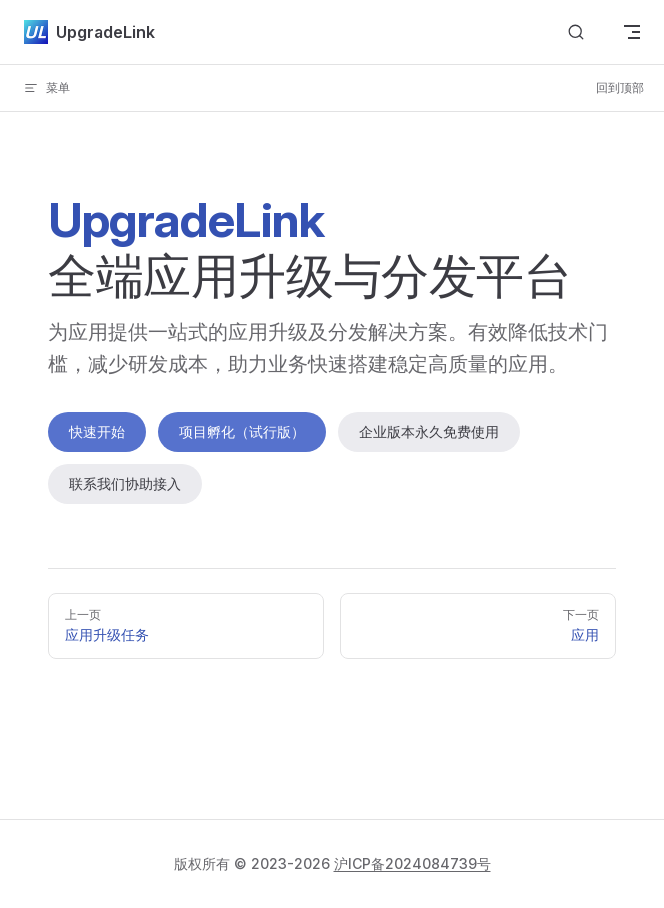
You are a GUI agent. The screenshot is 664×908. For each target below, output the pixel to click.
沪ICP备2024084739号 (412, 863)
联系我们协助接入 (125, 483)
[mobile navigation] (632, 32)
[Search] (576, 32)
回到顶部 (620, 87)
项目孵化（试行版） (242, 431)
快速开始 (97, 431)
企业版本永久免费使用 (429, 431)
